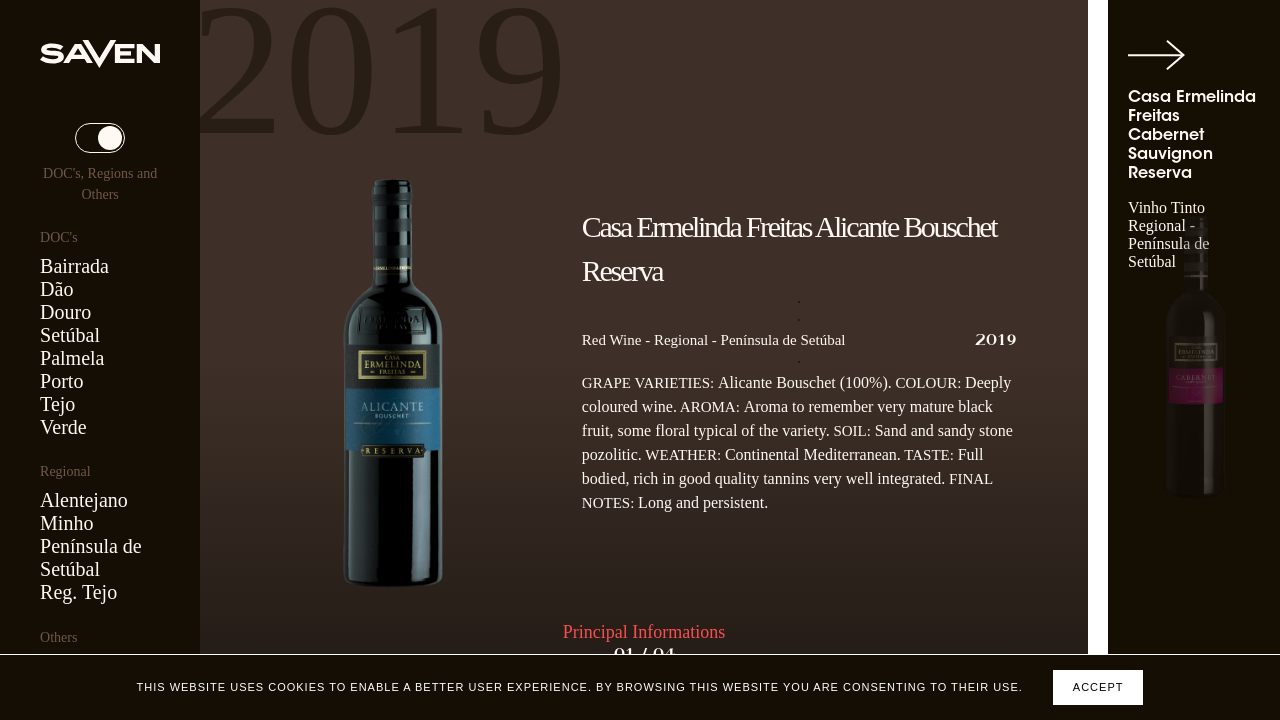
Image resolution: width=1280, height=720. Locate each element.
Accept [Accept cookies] (1098, 687)
